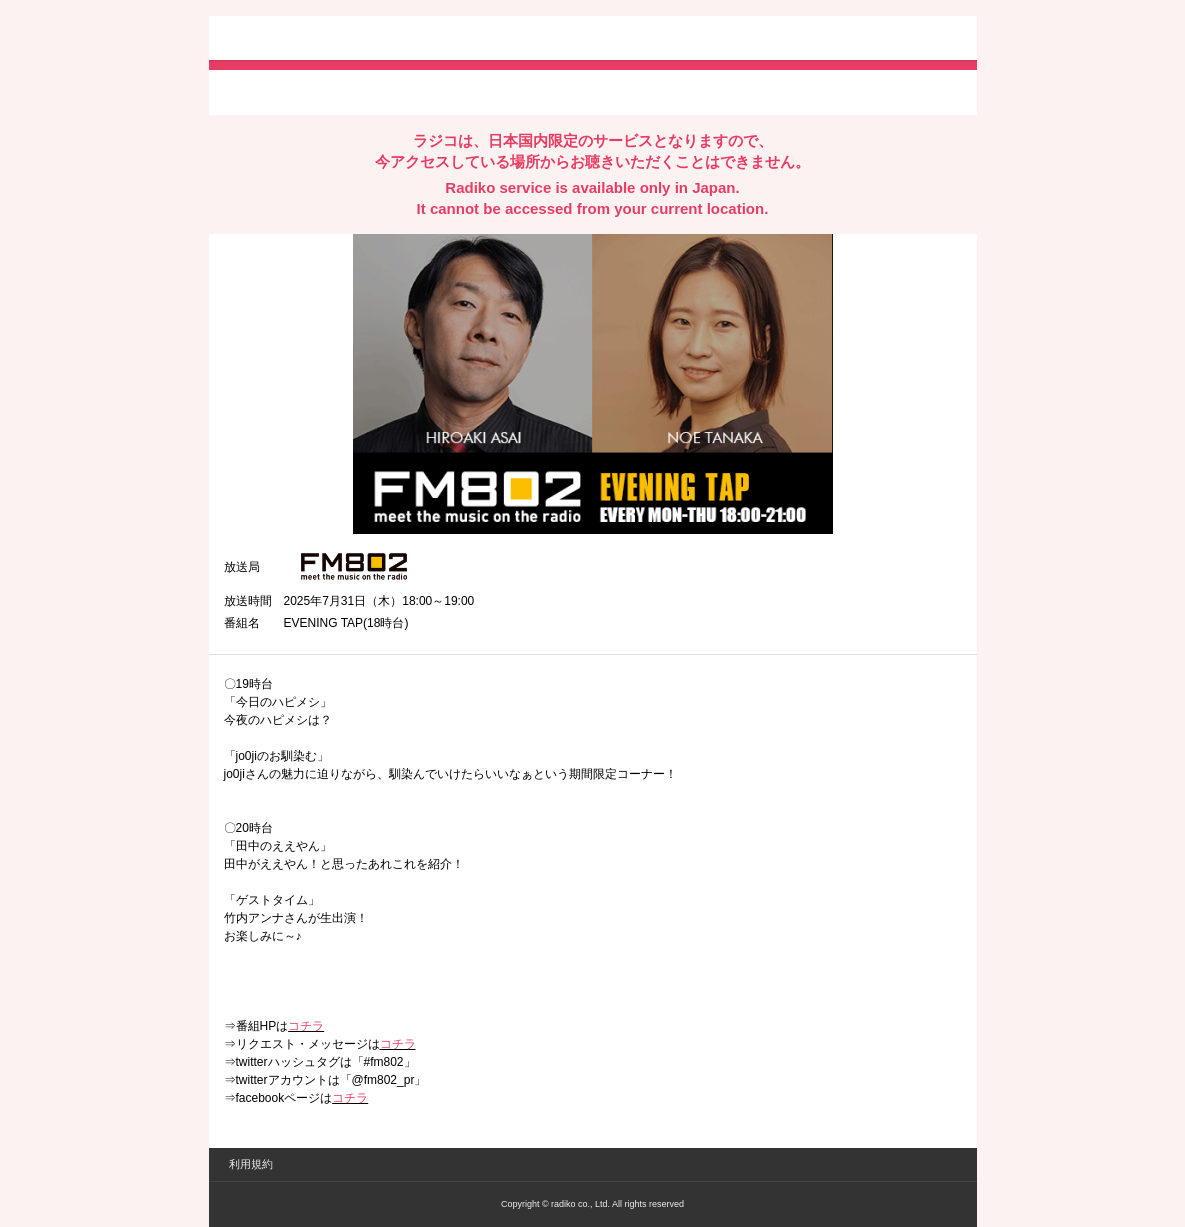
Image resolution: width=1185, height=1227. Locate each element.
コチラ (306, 1026)
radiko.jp (284, 40)
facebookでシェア (336, 91)
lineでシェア (428, 91)
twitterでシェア (254, 91)
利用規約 (251, 1164)
